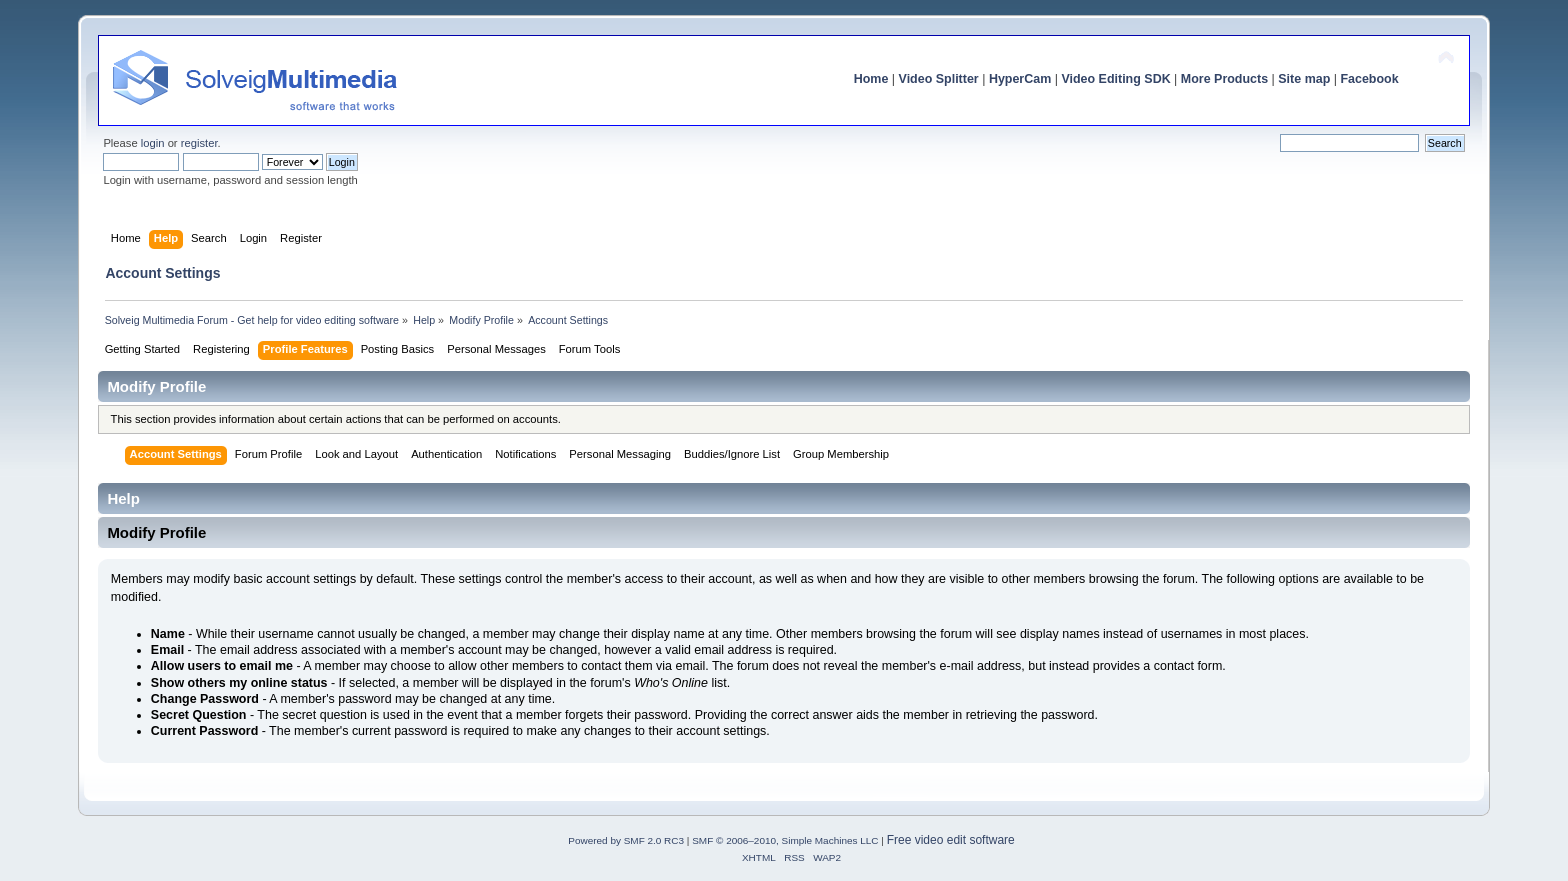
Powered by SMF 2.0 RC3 (626, 840)
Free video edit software (951, 840)
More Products (1224, 79)
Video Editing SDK (1115, 79)
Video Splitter (939, 79)
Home (871, 79)
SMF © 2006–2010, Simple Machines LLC (785, 840)
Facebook (1369, 79)
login (153, 143)
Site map (1304, 79)
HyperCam (1020, 79)
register (199, 143)
